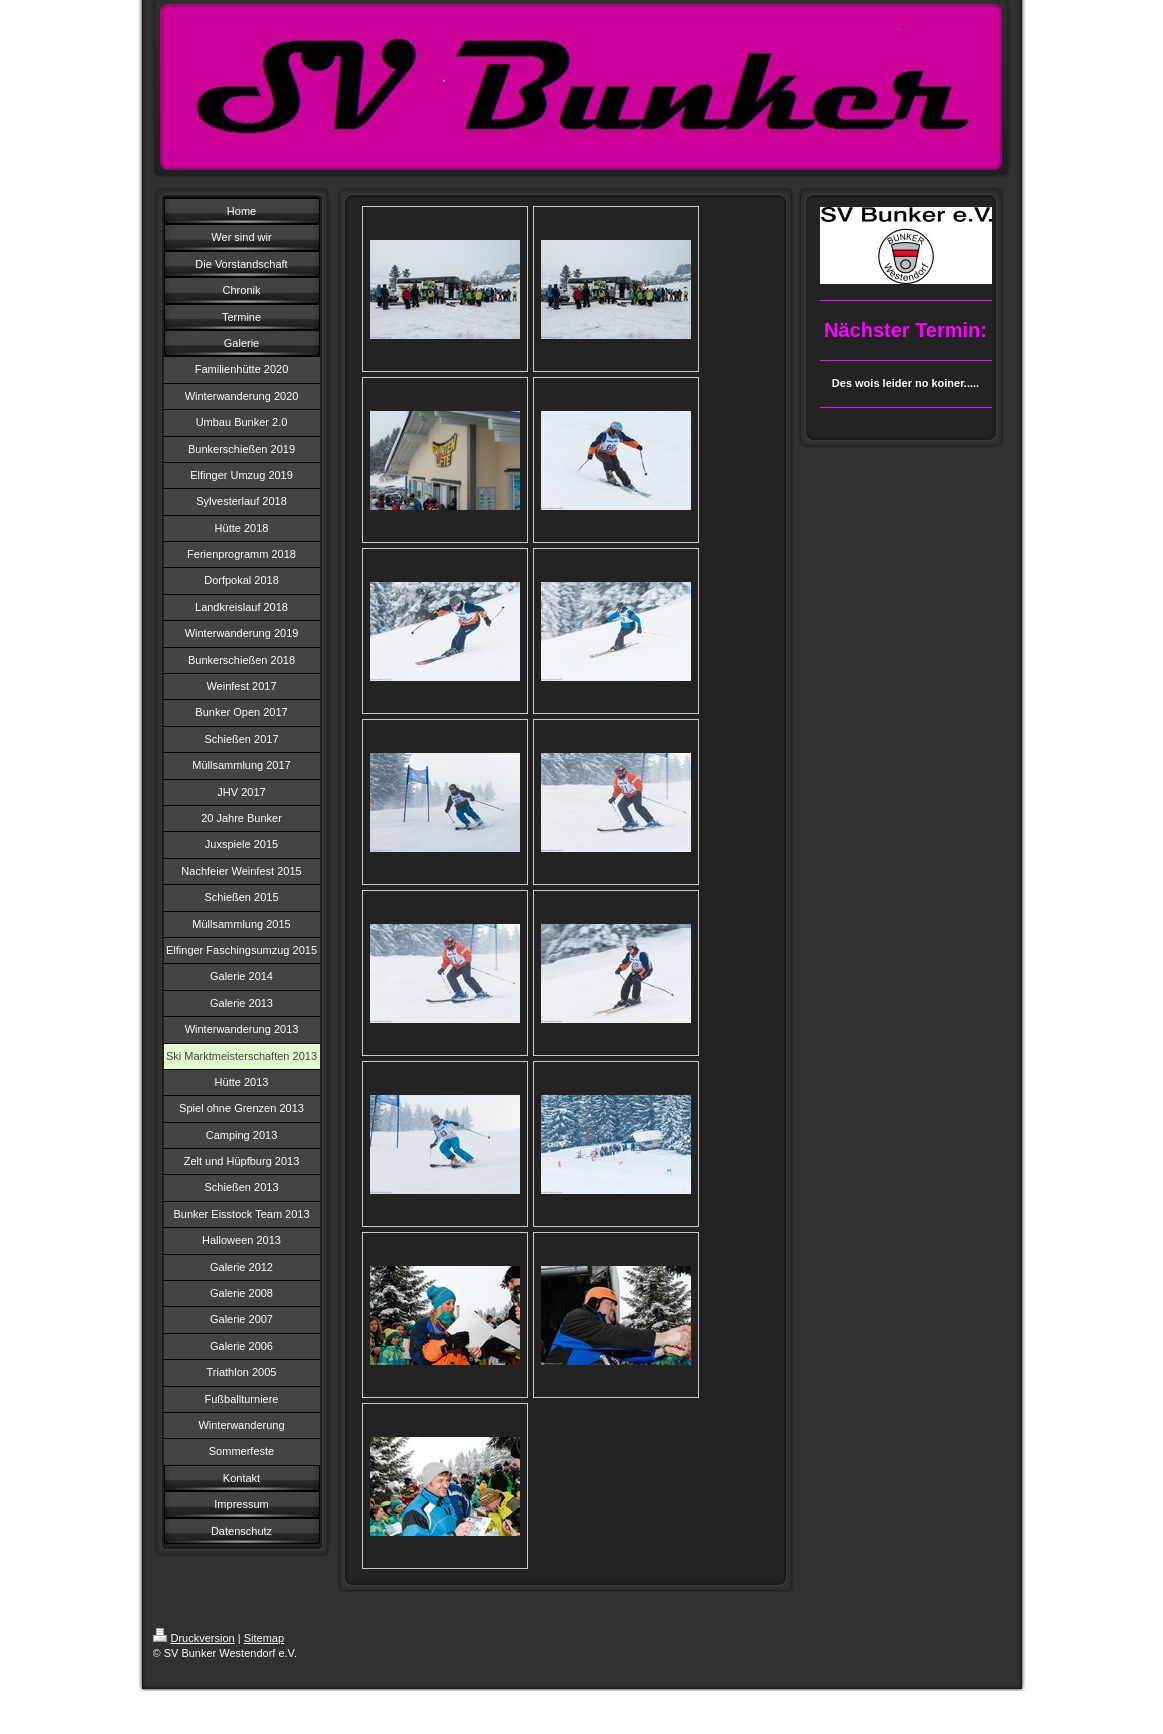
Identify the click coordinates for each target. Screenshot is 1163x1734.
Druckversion (194, 1638)
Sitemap (264, 1638)
